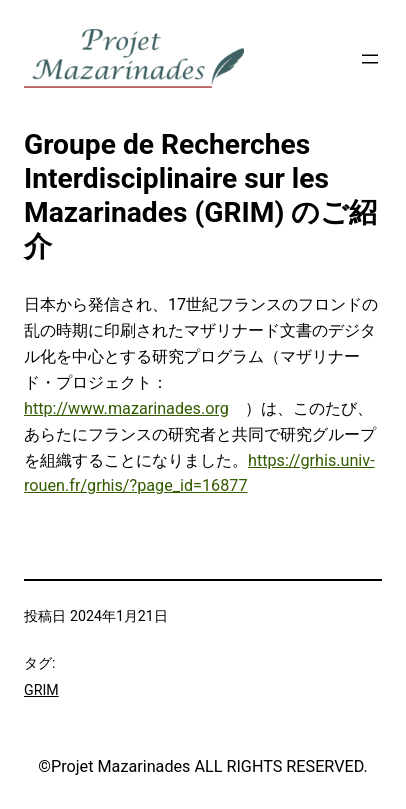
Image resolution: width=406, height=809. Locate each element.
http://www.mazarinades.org (126, 408)
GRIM (41, 690)
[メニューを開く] (370, 59)
